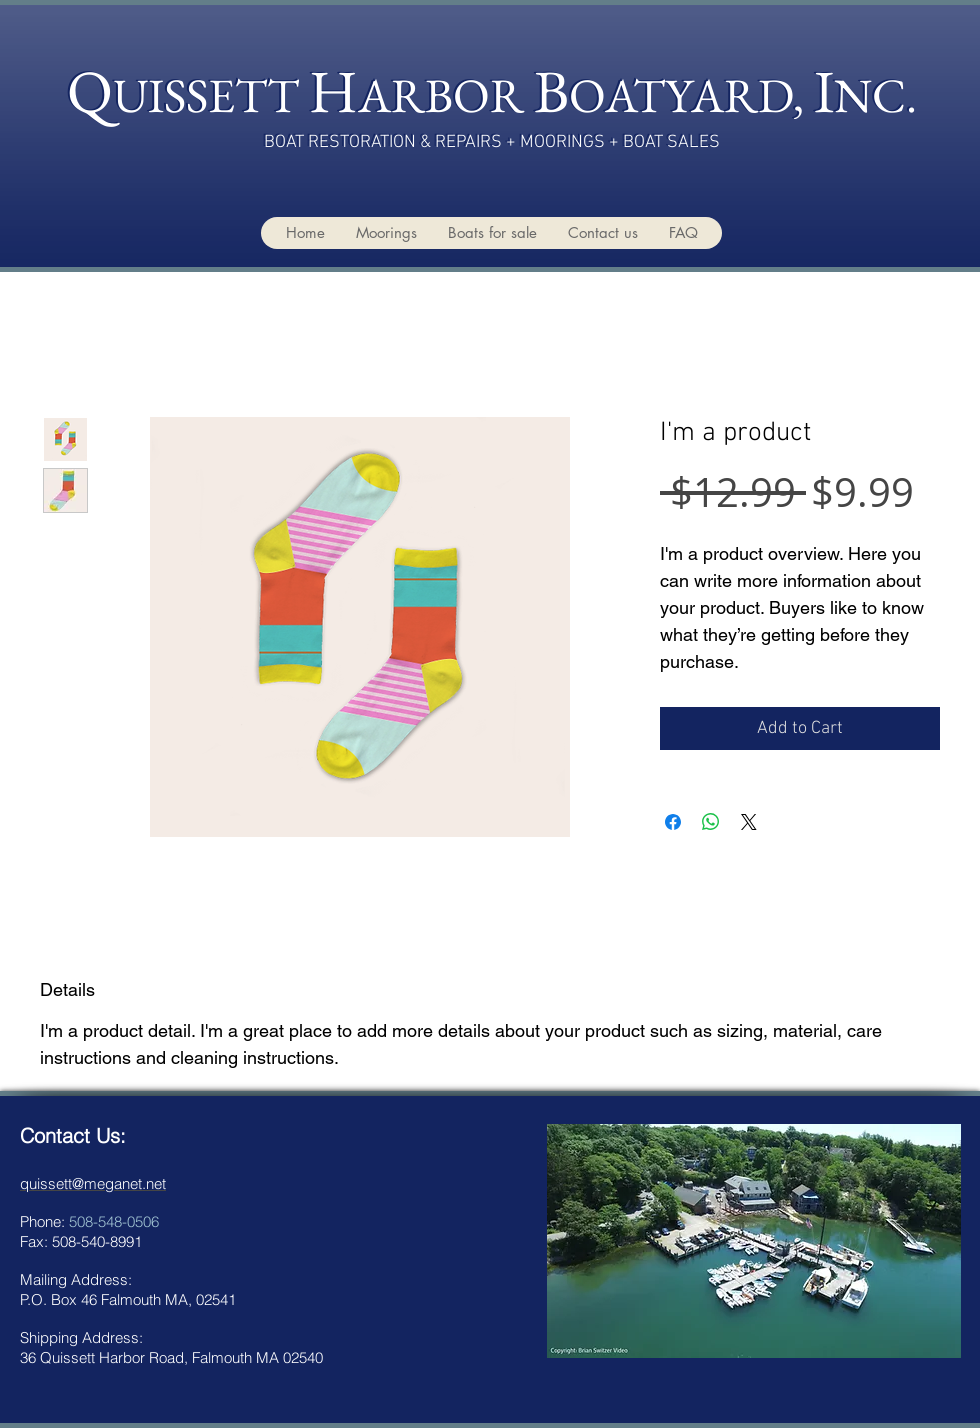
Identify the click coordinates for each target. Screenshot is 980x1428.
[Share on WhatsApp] (711, 822)
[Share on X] (749, 822)
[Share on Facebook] (673, 822)
